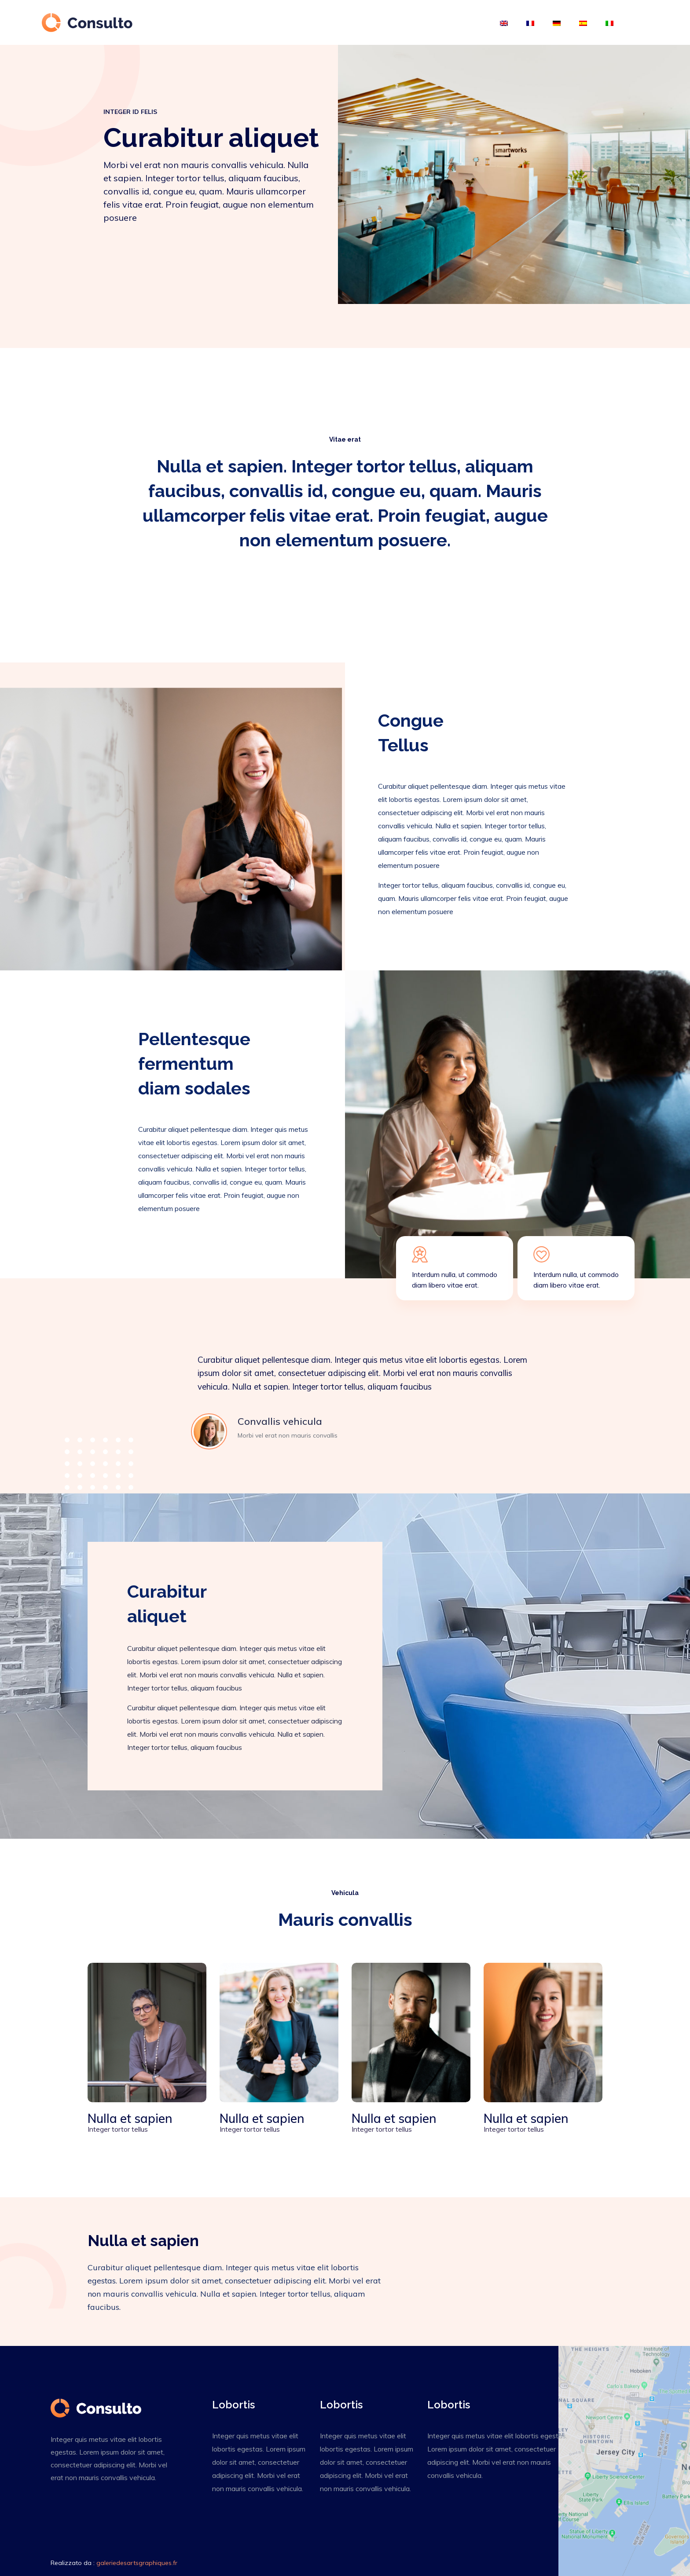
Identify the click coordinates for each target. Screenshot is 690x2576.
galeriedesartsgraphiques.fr (136, 2563)
